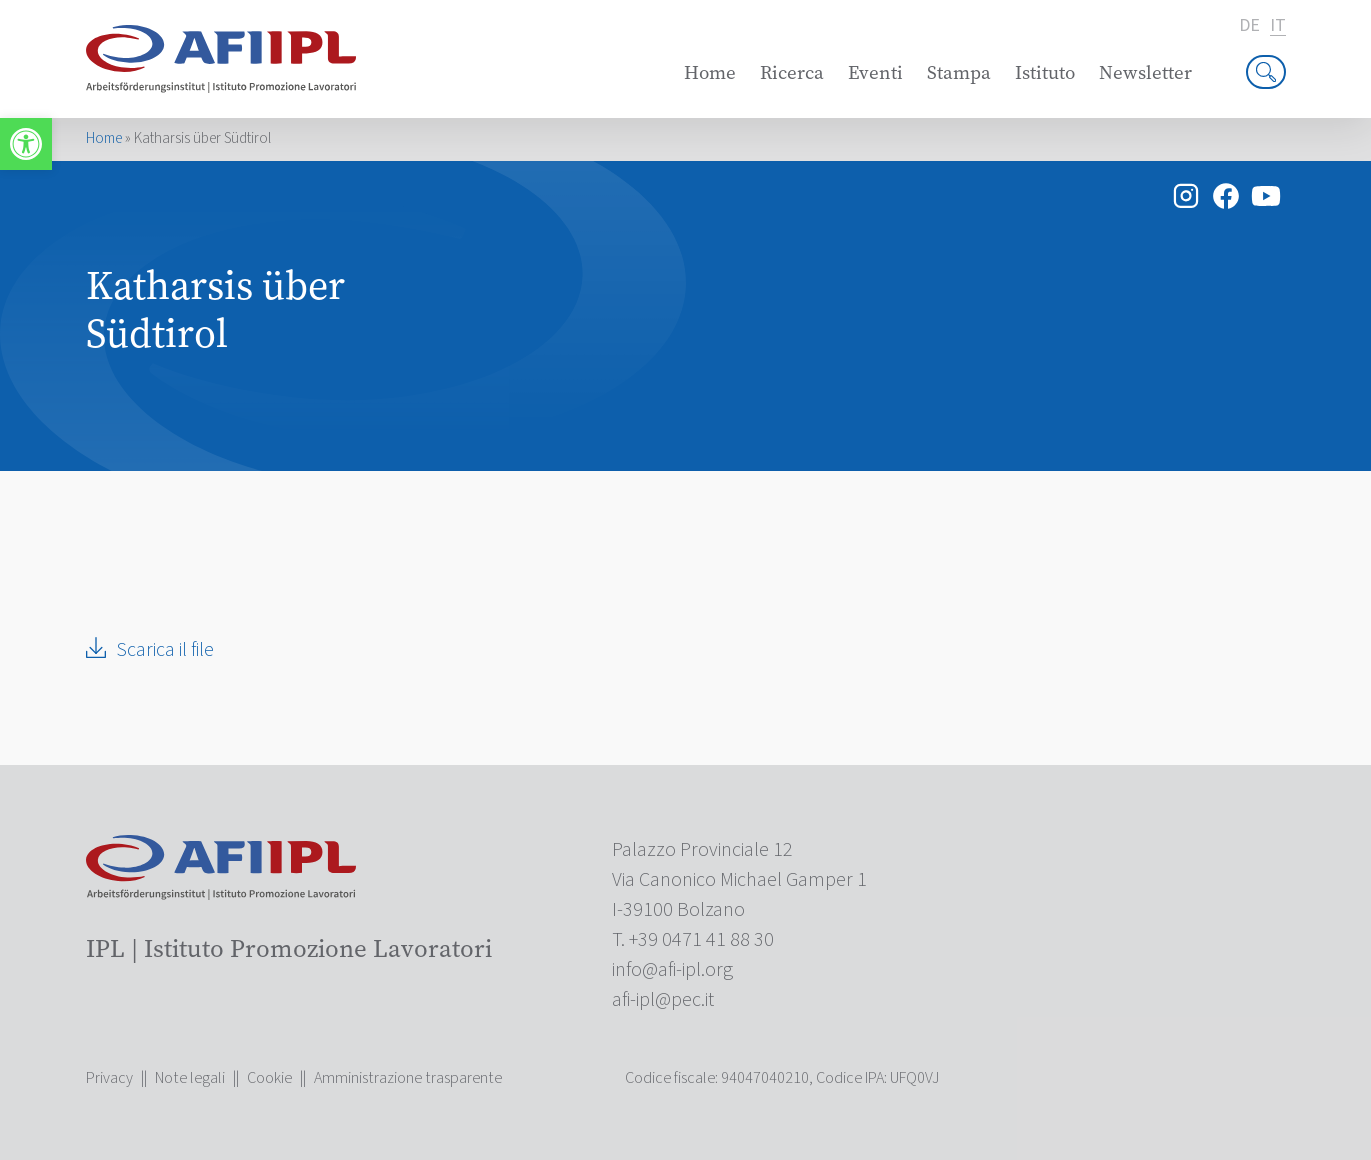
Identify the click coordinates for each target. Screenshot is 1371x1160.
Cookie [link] (269, 1078)
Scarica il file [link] (165, 650)
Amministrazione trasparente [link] (408, 1078)
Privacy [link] (109, 1078)
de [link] (1249, 26)
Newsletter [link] (1145, 72)
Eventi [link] (875, 72)
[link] (26, 144)
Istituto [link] (1045, 72)
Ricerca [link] (792, 72)
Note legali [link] (190, 1078)
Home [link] (710, 72)
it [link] (1278, 26)
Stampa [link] (959, 72)
